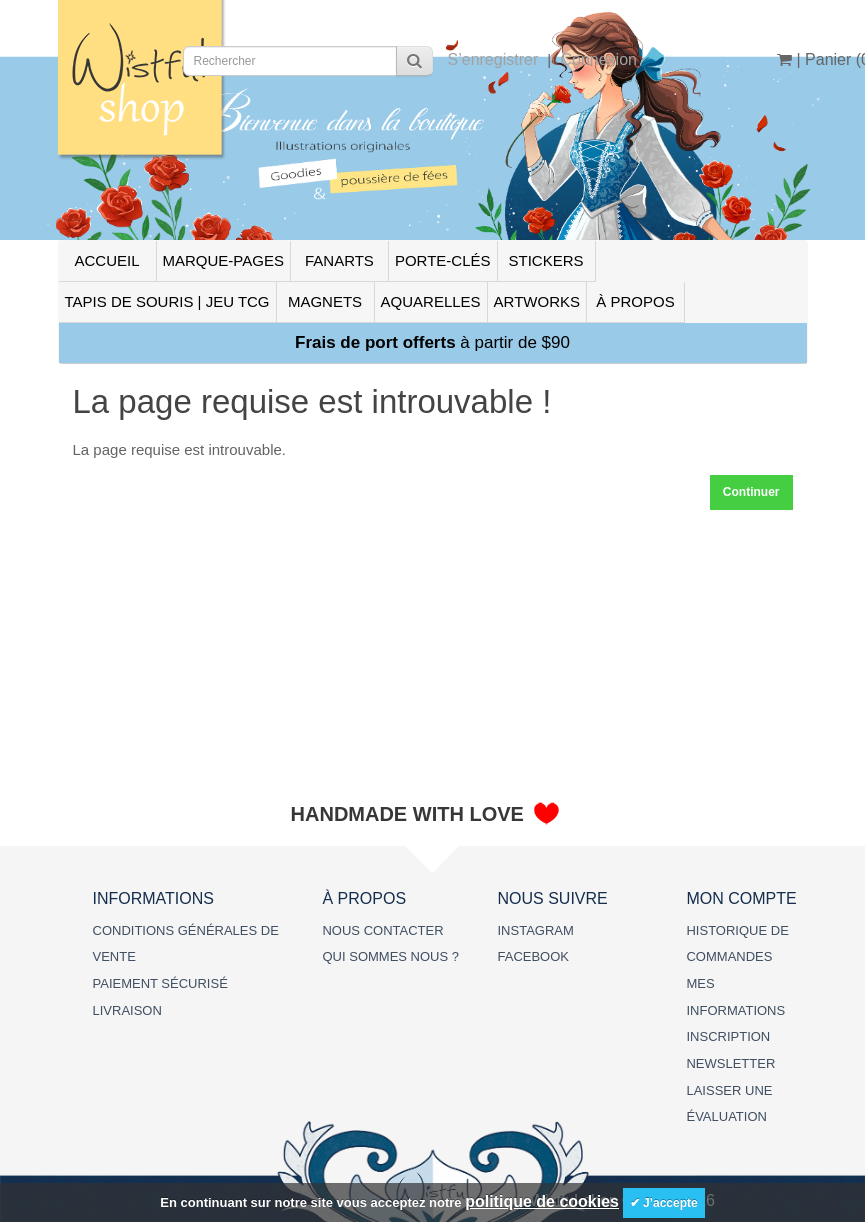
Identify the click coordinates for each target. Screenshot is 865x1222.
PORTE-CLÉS (443, 260)
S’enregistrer (493, 59)
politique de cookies (542, 1201)
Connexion (598, 59)
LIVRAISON (127, 1010)
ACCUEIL (106, 260)
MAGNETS (325, 301)
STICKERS (545, 260)
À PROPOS (635, 301)
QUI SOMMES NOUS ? (390, 956)
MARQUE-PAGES (223, 260)
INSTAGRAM (535, 930)
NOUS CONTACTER (382, 930)
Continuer (751, 492)
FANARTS (339, 260)
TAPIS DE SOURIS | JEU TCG (167, 301)
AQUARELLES (431, 301)
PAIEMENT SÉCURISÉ (160, 983)
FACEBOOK (533, 956)
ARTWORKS (537, 301)
